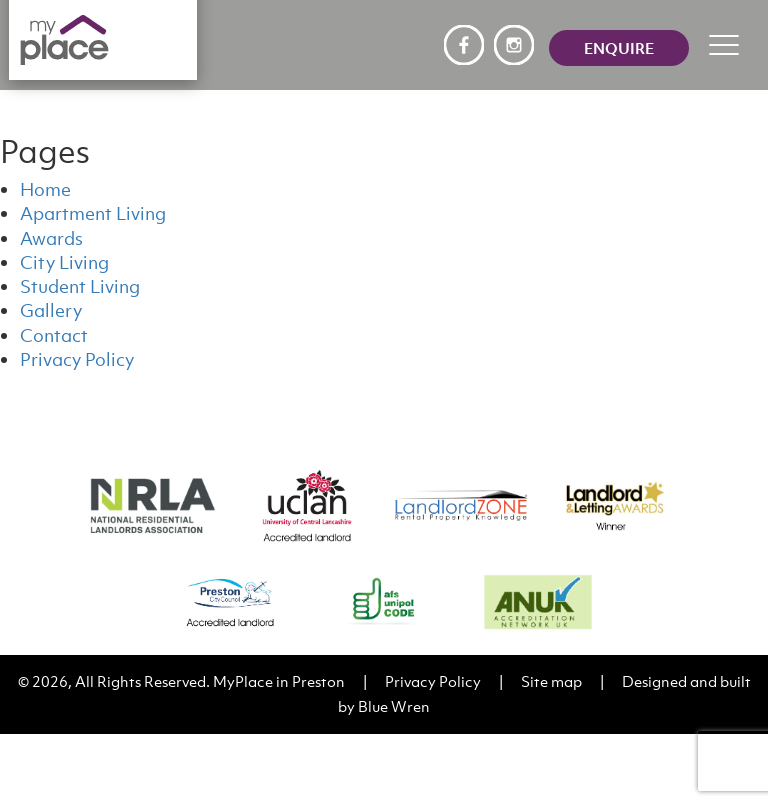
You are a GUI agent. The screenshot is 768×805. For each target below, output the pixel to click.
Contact (54, 335)
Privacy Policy (77, 359)
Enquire (619, 48)
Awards (51, 238)
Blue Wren (394, 706)
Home (45, 189)
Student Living (80, 286)
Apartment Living (93, 213)
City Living (64, 262)
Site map (551, 681)
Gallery (51, 310)
